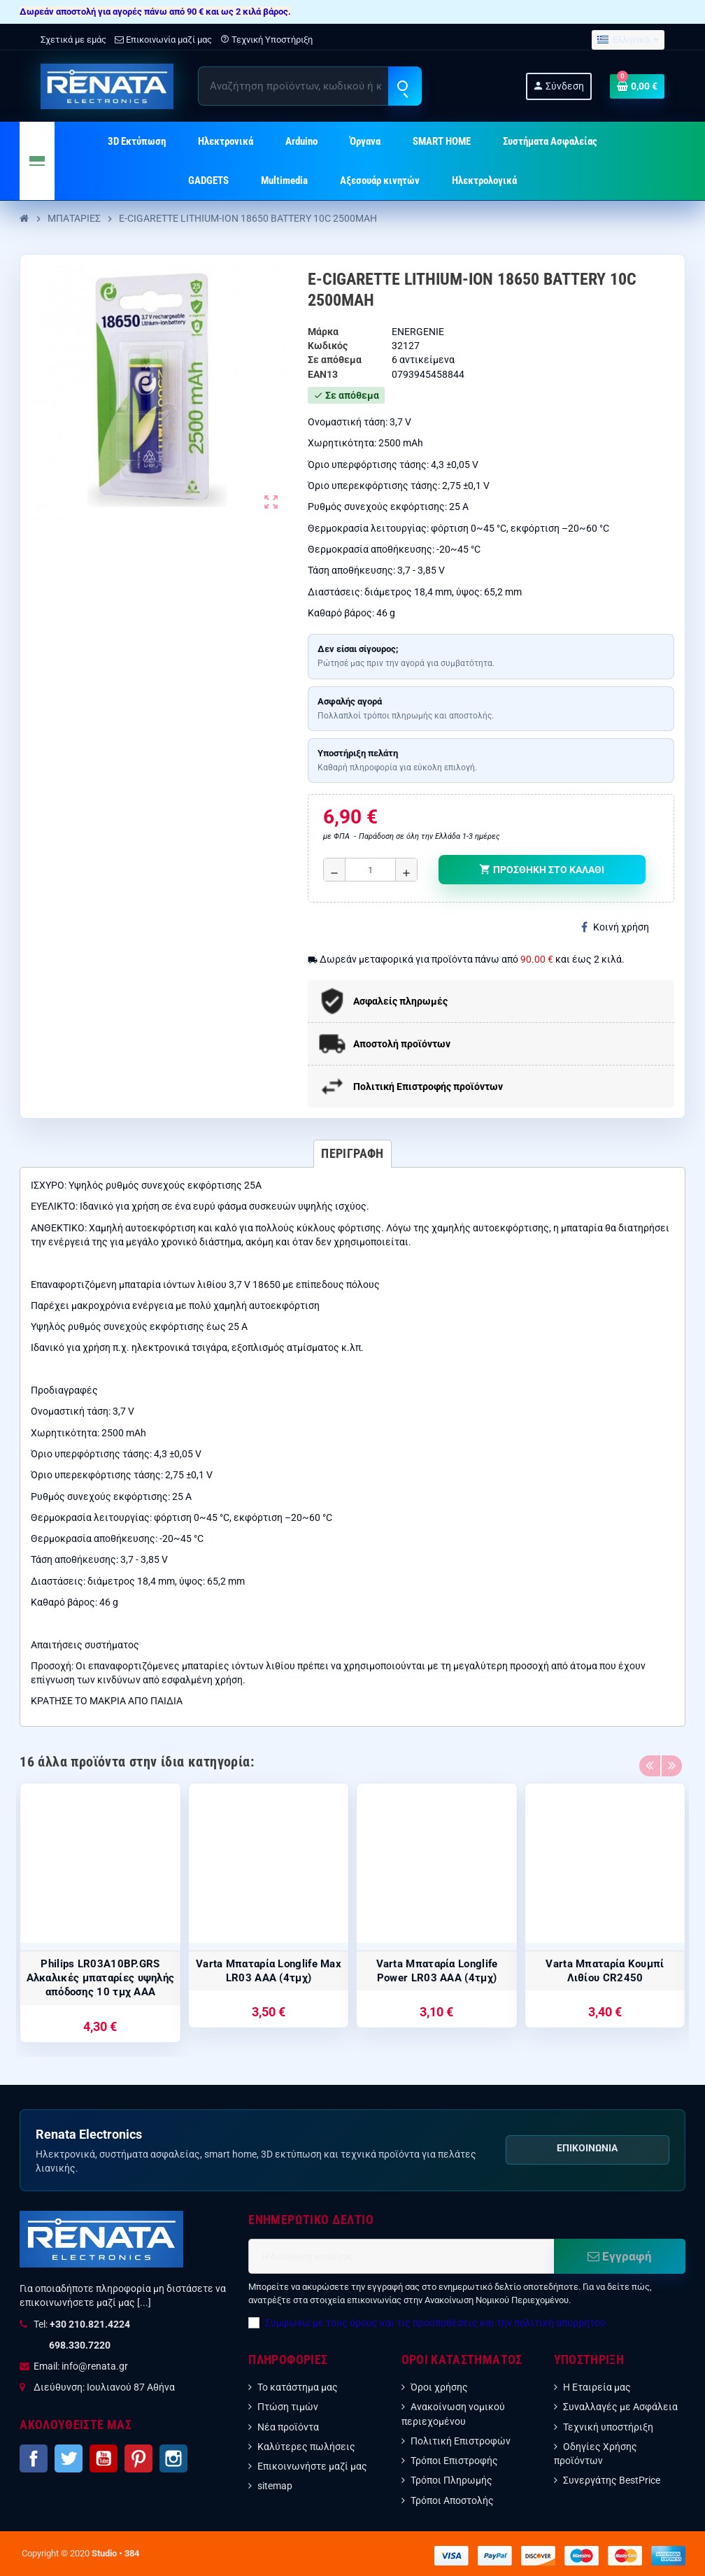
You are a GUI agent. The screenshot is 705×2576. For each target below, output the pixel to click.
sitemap (274, 2485)
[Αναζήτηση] (309, 86)
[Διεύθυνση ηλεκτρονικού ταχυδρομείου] (401, 2256)
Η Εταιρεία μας (597, 2387)
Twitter (69, 2458)
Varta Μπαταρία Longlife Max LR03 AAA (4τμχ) (268, 1971)
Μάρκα (323, 331)
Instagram (173, 2458)
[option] (100, 1913)
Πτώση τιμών (287, 2406)
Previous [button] (649, 1758)
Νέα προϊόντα (288, 2427)
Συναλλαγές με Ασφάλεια (620, 2406)
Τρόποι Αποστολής (452, 2500)
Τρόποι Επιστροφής (454, 2460)
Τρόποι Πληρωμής (451, 2480)
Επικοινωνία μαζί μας (163, 39)
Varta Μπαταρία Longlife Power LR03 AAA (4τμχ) (437, 1971)
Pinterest (138, 2458)
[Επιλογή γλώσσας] (628, 40)
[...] (144, 2302)
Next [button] (671, 1758)
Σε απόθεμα (335, 359)
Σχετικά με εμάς (73, 39)
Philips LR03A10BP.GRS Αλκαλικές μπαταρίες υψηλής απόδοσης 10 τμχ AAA (101, 1978)
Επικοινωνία (587, 2147)
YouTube (104, 2458)
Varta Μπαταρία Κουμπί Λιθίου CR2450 (605, 1971)
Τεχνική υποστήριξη (608, 2427)
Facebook (34, 2458)
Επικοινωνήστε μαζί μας (312, 2466)
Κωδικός (328, 345)
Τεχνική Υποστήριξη (266, 39)
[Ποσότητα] (371, 869)
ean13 (323, 374)
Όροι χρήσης (439, 2387)
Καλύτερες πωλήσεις (306, 2446)
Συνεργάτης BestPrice (611, 2480)
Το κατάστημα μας (297, 2387)
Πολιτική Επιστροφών (461, 2441)
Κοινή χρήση (615, 927)
